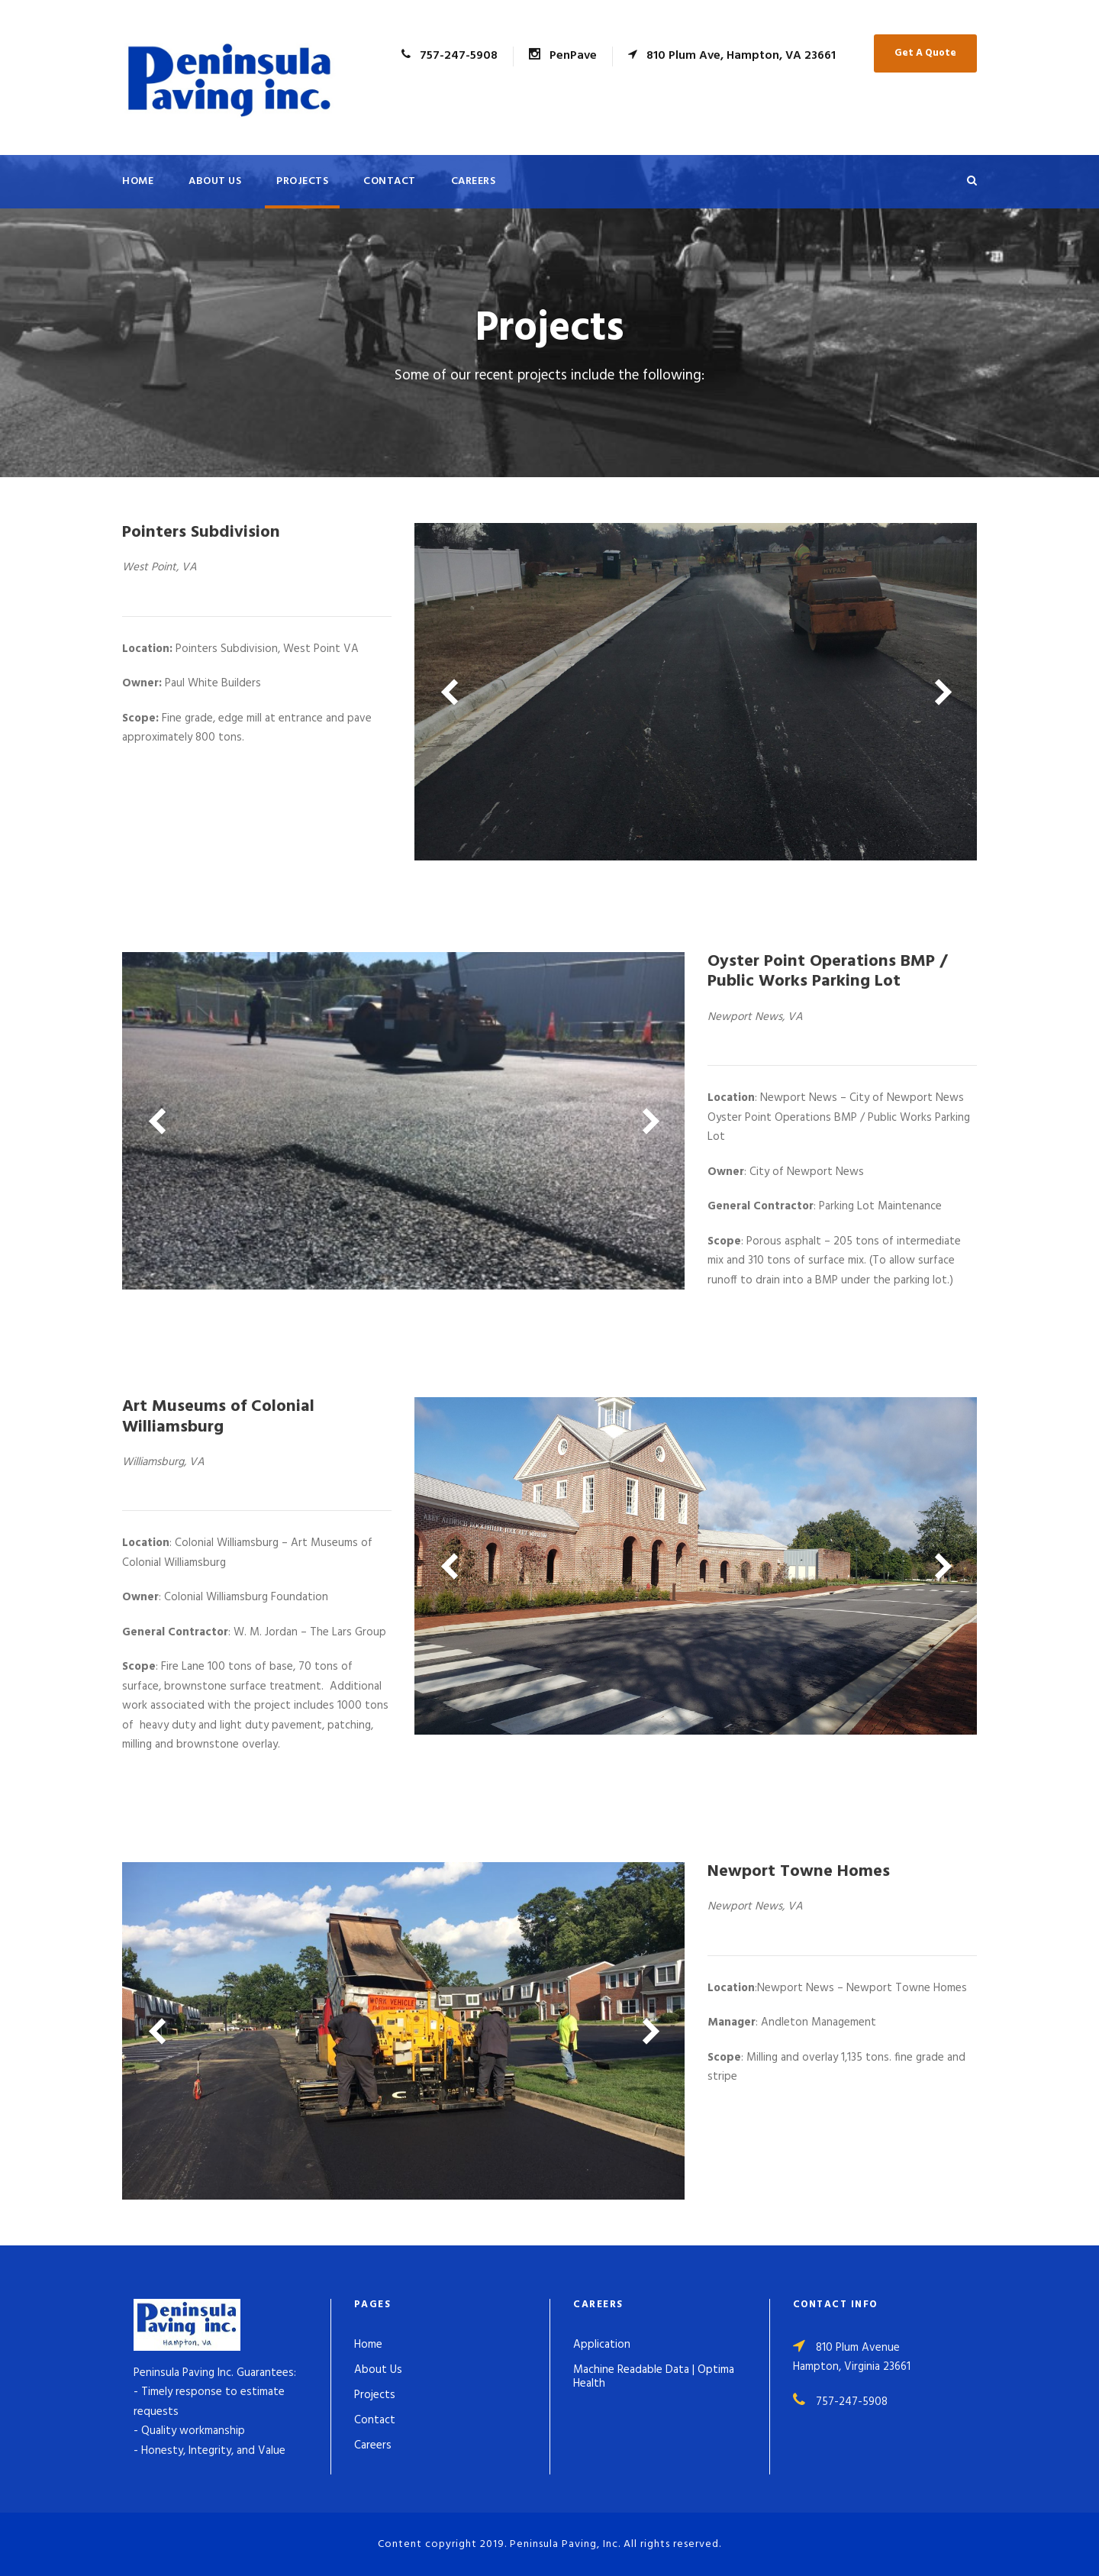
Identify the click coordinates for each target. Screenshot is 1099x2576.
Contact (389, 181)
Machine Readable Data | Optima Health (653, 2377)
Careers (473, 181)
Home (137, 181)
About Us (215, 181)
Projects (302, 181)
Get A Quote (925, 53)
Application (601, 2345)
